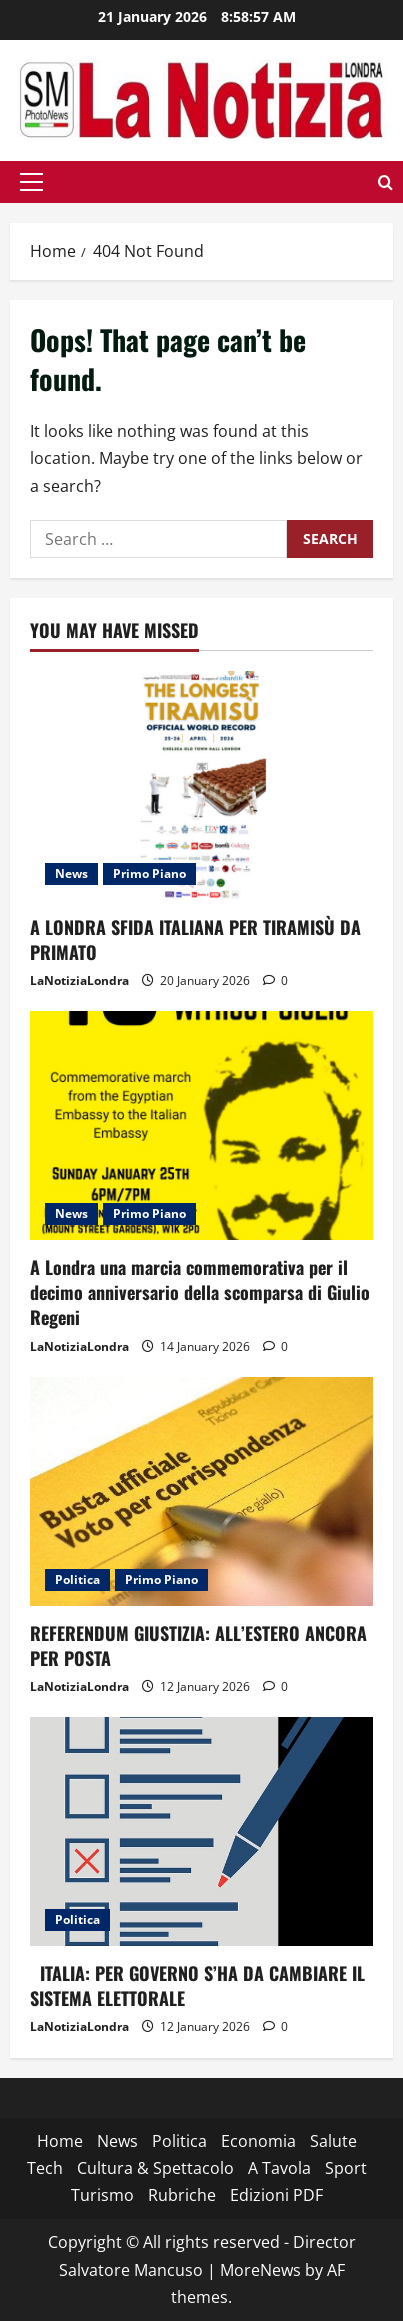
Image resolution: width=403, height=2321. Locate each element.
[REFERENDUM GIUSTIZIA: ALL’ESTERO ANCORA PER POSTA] (201, 1491)
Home (60, 2141)
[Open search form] (385, 181)
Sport (346, 2168)
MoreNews (260, 2270)
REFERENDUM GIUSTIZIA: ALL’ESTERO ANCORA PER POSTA (198, 1645)
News (71, 873)
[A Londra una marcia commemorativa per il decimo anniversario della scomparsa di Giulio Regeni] (201, 1125)
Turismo (102, 2195)
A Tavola (279, 2168)
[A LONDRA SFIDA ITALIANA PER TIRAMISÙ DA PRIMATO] (201, 785)
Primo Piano (149, 873)
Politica (77, 1579)
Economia (258, 2141)
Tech (45, 2168)
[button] (31, 182)
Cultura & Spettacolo (155, 2168)
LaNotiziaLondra (79, 980)
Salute (333, 2141)
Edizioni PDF (276, 2195)
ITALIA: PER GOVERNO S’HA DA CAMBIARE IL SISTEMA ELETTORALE (197, 1985)
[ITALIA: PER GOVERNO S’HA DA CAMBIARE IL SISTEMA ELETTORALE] (201, 1831)
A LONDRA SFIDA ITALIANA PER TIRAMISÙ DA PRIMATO (195, 939)
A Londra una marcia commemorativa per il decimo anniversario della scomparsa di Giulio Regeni (200, 1292)
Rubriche (182, 2195)
